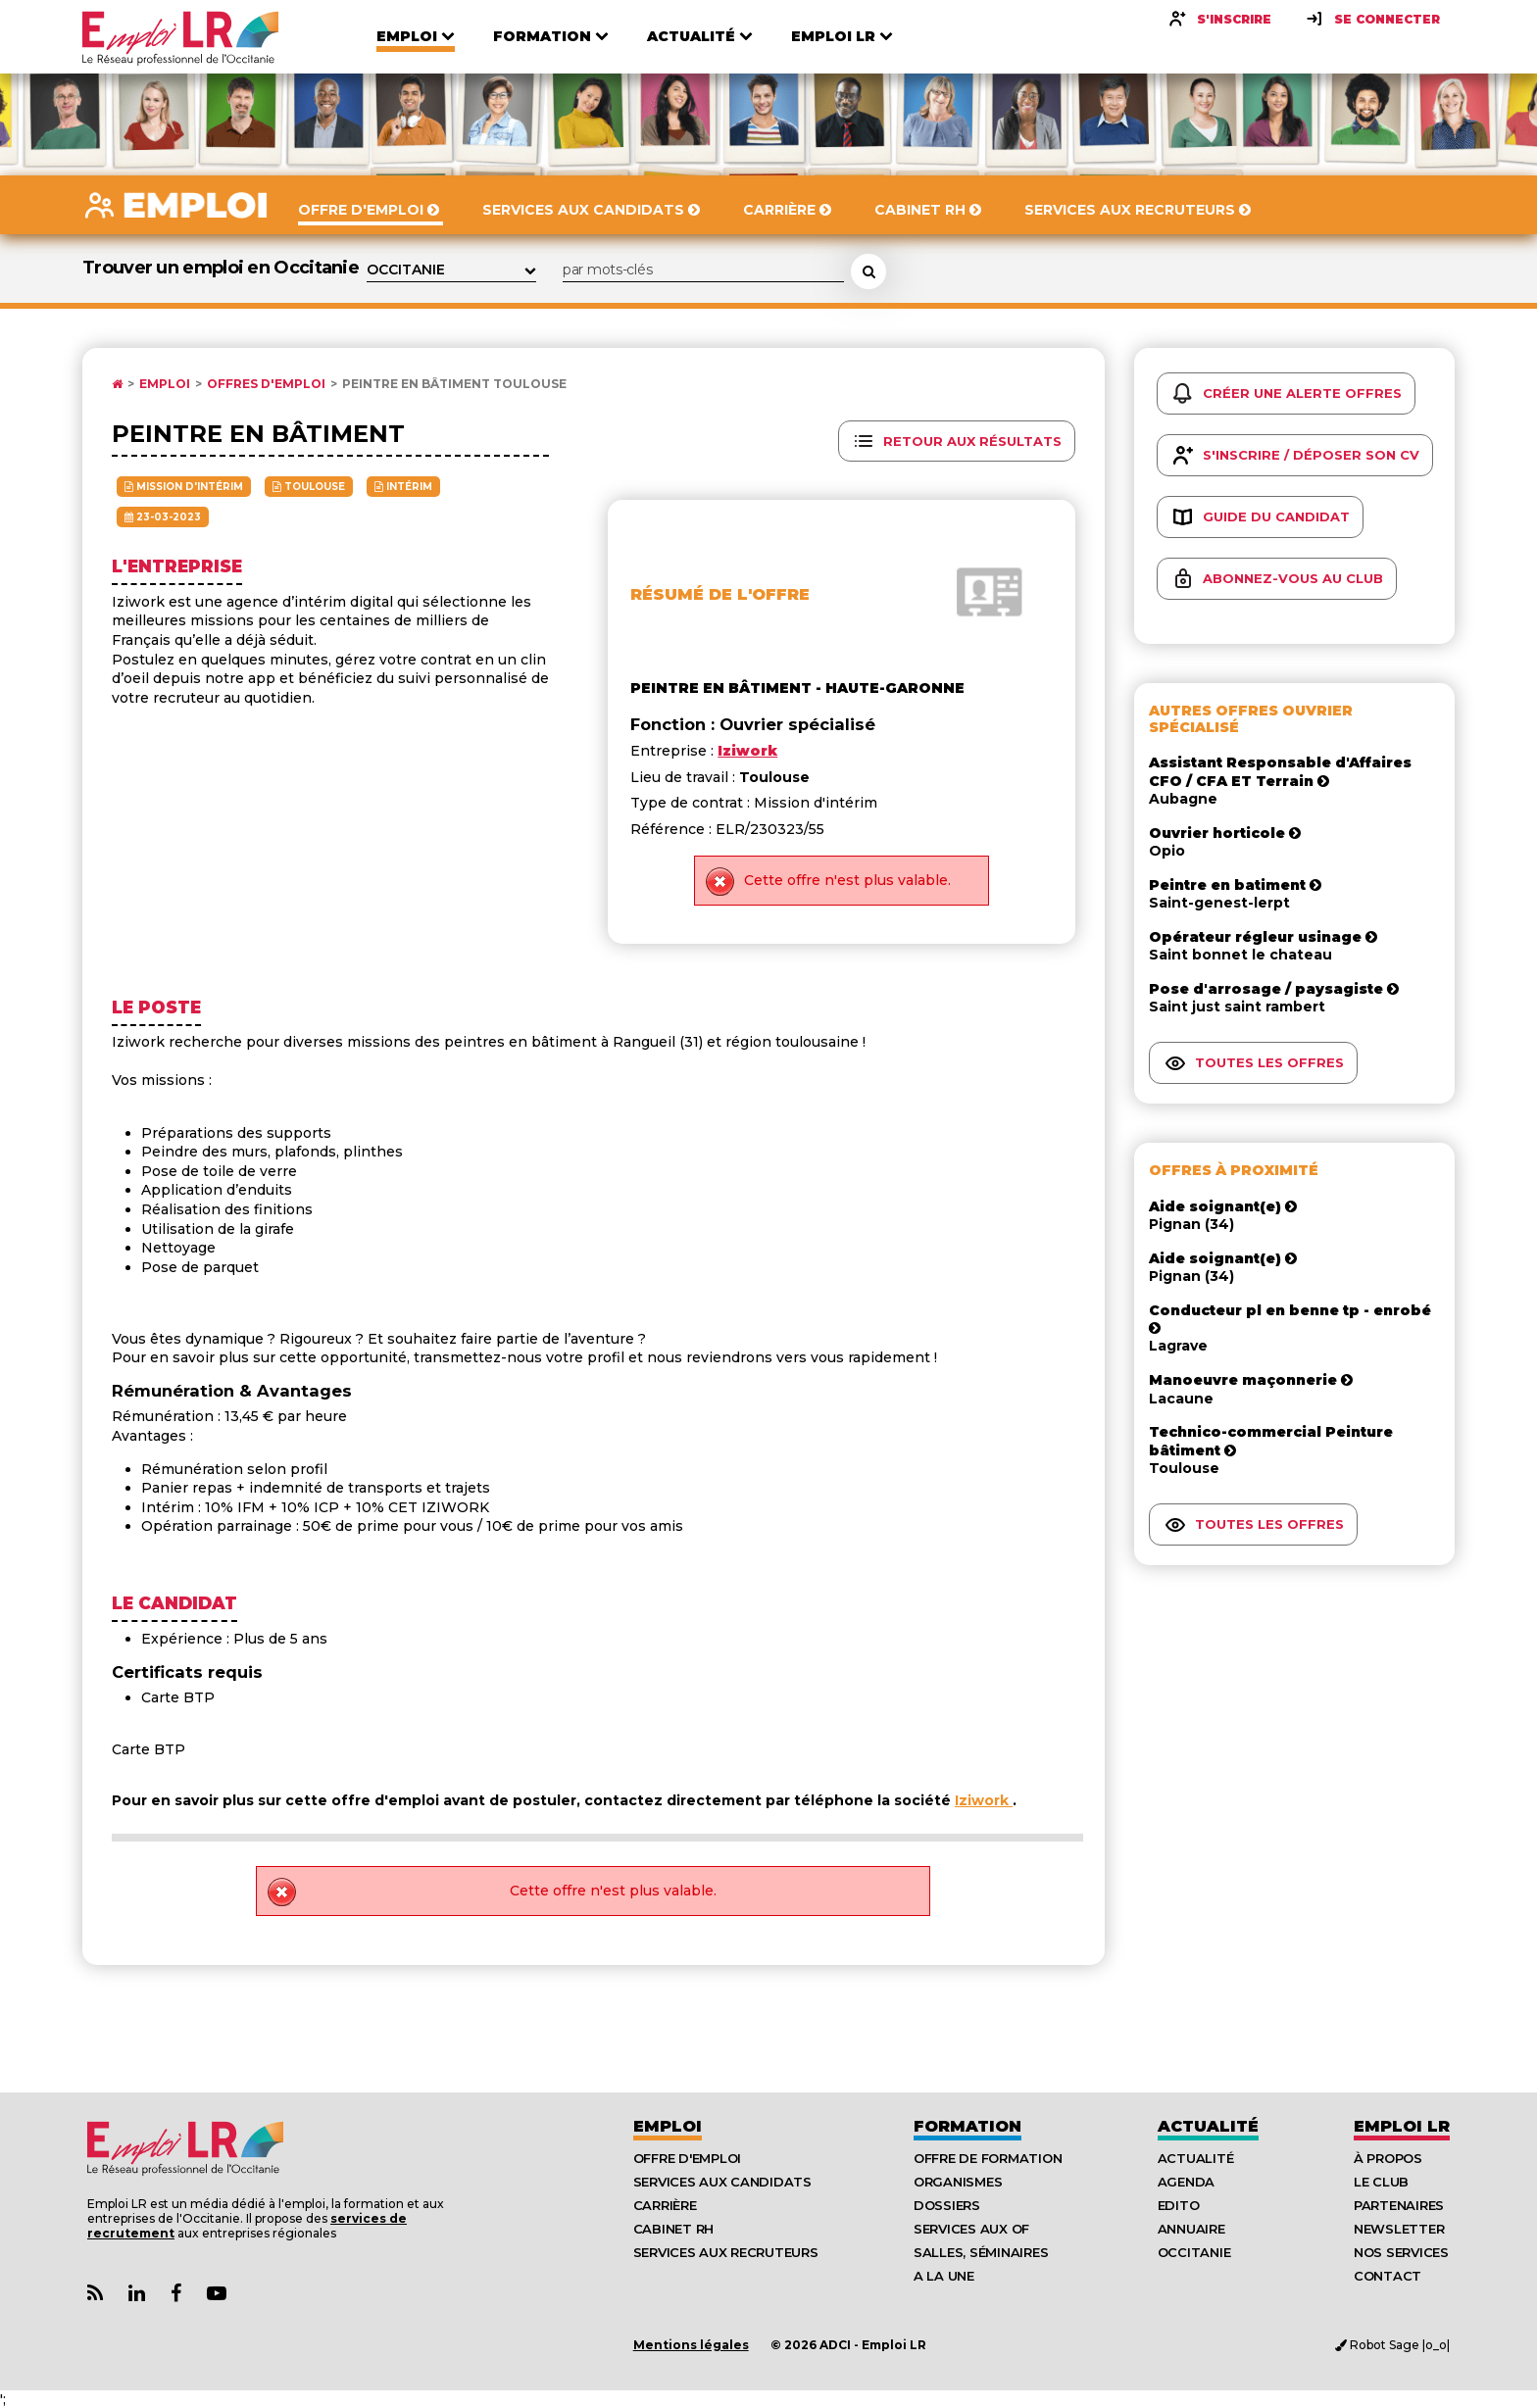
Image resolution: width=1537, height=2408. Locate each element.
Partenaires (1399, 2205)
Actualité (1208, 2126)
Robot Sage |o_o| (1392, 2344)
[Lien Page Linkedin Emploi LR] (136, 2294)
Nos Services (1401, 2252)
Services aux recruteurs (725, 2252)
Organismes (958, 2181)
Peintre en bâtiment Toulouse (454, 384)
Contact (1387, 2276)
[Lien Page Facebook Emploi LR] (176, 2294)
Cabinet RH (673, 2228)
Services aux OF (971, 2228)
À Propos (1388, 2158)
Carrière (665, 2205)
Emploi (164, 384)
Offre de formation (988, 2158)
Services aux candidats (722, 2181)
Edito (1179, 2205)
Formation (967, 2126)
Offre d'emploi (687, 2158)
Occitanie (1194, 2252)
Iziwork (984, 1800)
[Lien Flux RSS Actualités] (95, 2294)
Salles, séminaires (981, 2252)
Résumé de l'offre (720, 594)
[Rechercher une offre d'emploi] (868, 271)
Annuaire (1191, 2228)
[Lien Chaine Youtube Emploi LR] (216, 2294)
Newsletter (1399, 2228)
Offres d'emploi (266, 384)
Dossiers (947, 2205)
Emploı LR (1402, 2126)
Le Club (1381, 2181)
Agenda (1186, 2181)
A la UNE (944, 2276)
